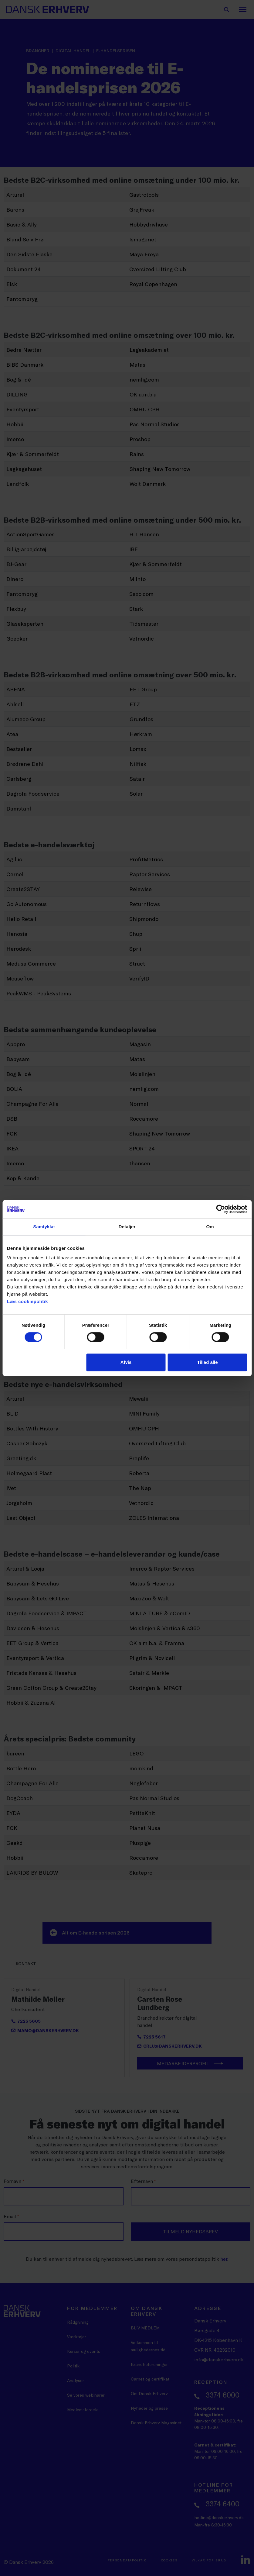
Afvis (126, 1362)
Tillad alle (207, 1362)
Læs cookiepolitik (27, 1301)
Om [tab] (210, 1226)
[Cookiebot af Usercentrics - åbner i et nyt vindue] (220, 1209)
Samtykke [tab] (44, 1226)
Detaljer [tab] (127, 1226)
